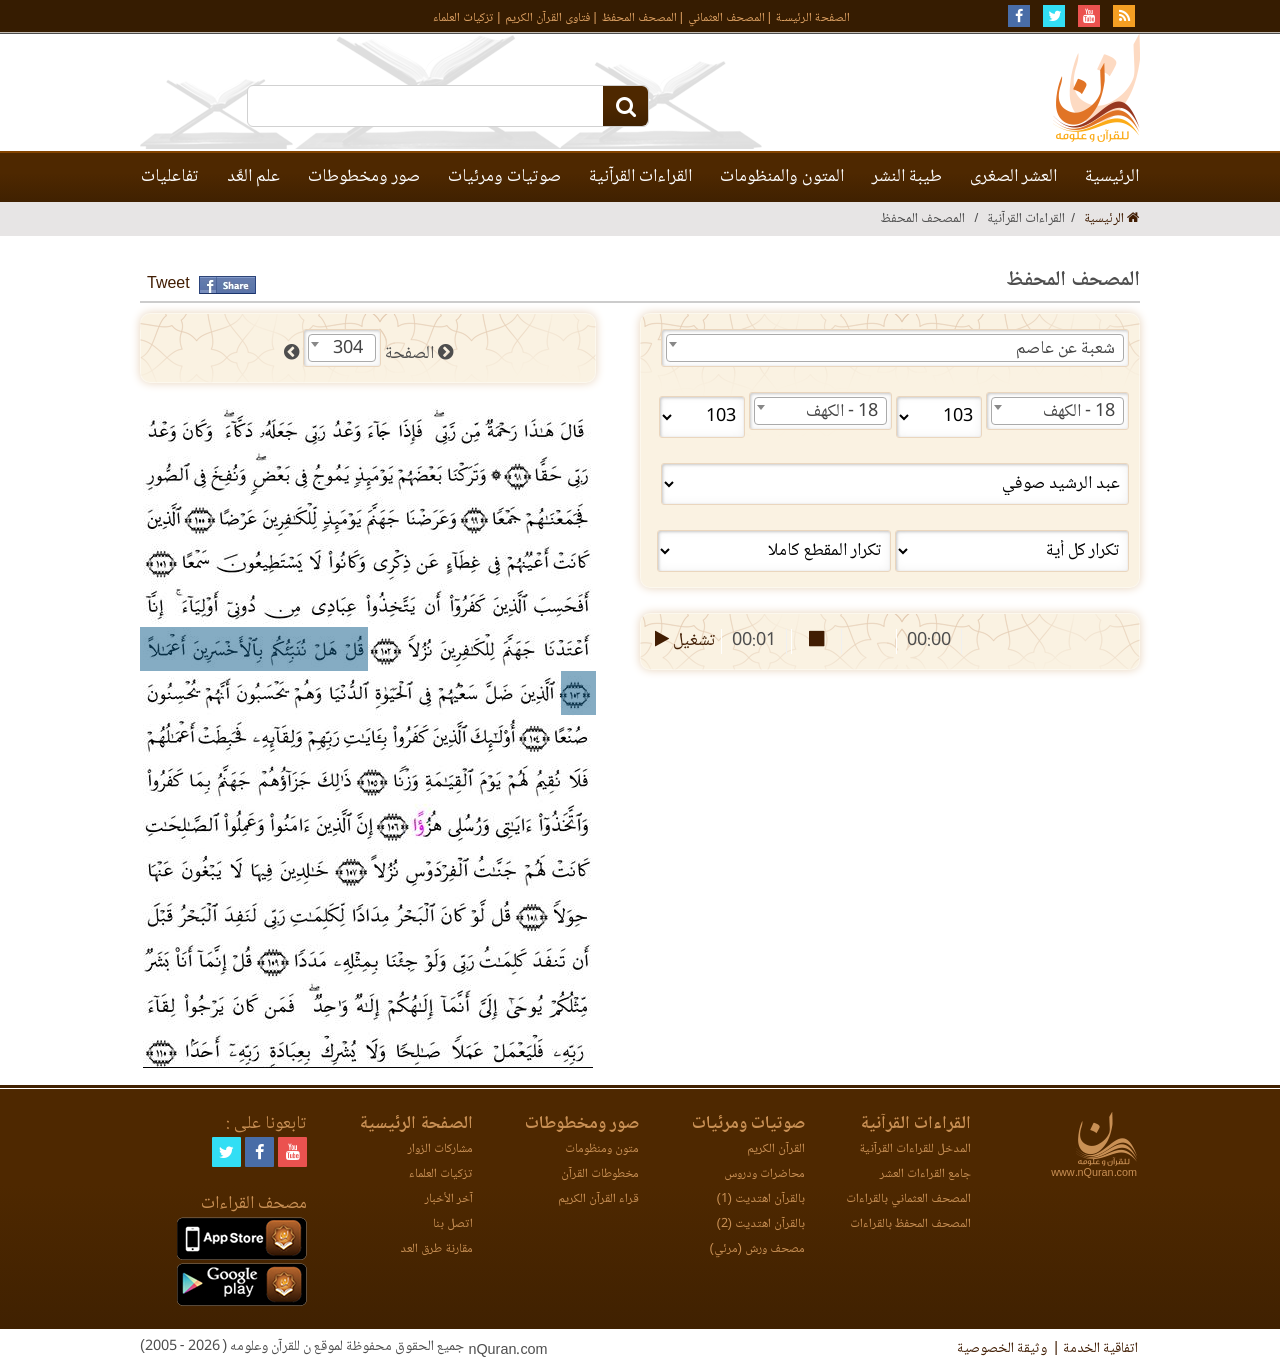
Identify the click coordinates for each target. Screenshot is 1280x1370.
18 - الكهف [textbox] (1079, 412)
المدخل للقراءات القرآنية (915, 1149)
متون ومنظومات (602, 1149)
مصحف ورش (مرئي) (757, 1249)
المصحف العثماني (726, 18)
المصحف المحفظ (639, 18)
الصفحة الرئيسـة (813, 18)
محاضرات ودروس (764, 1174)
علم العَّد (253, 177)
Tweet (168, 284)
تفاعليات (170, 177)
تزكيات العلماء (463, 18)
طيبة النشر (907, 177)
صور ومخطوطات (364, 177)
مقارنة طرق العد (436, 1249)
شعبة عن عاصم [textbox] (1065, 349)
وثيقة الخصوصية (1002, 1349)
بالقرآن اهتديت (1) (761, 1199)
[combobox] (895, 348)
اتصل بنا (453, 1224)
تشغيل (683, 641)
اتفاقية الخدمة (1100, 1349)
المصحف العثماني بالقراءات (908, 1199)
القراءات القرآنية (640, 177)
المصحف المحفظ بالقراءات (910, 1224)
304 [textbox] (348, 349)
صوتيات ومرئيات (504, 177)
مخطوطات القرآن (600, 1174)
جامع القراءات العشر (925, 1174)
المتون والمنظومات (782, 177)
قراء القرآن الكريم (598, 1199)
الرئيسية (1112, 177)
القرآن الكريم (776, 1149)
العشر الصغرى (1013, 177)
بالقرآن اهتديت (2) (761, 1224)
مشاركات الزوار (440, 1149)
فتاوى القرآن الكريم (547, 18)
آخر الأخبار (449, 1199)
